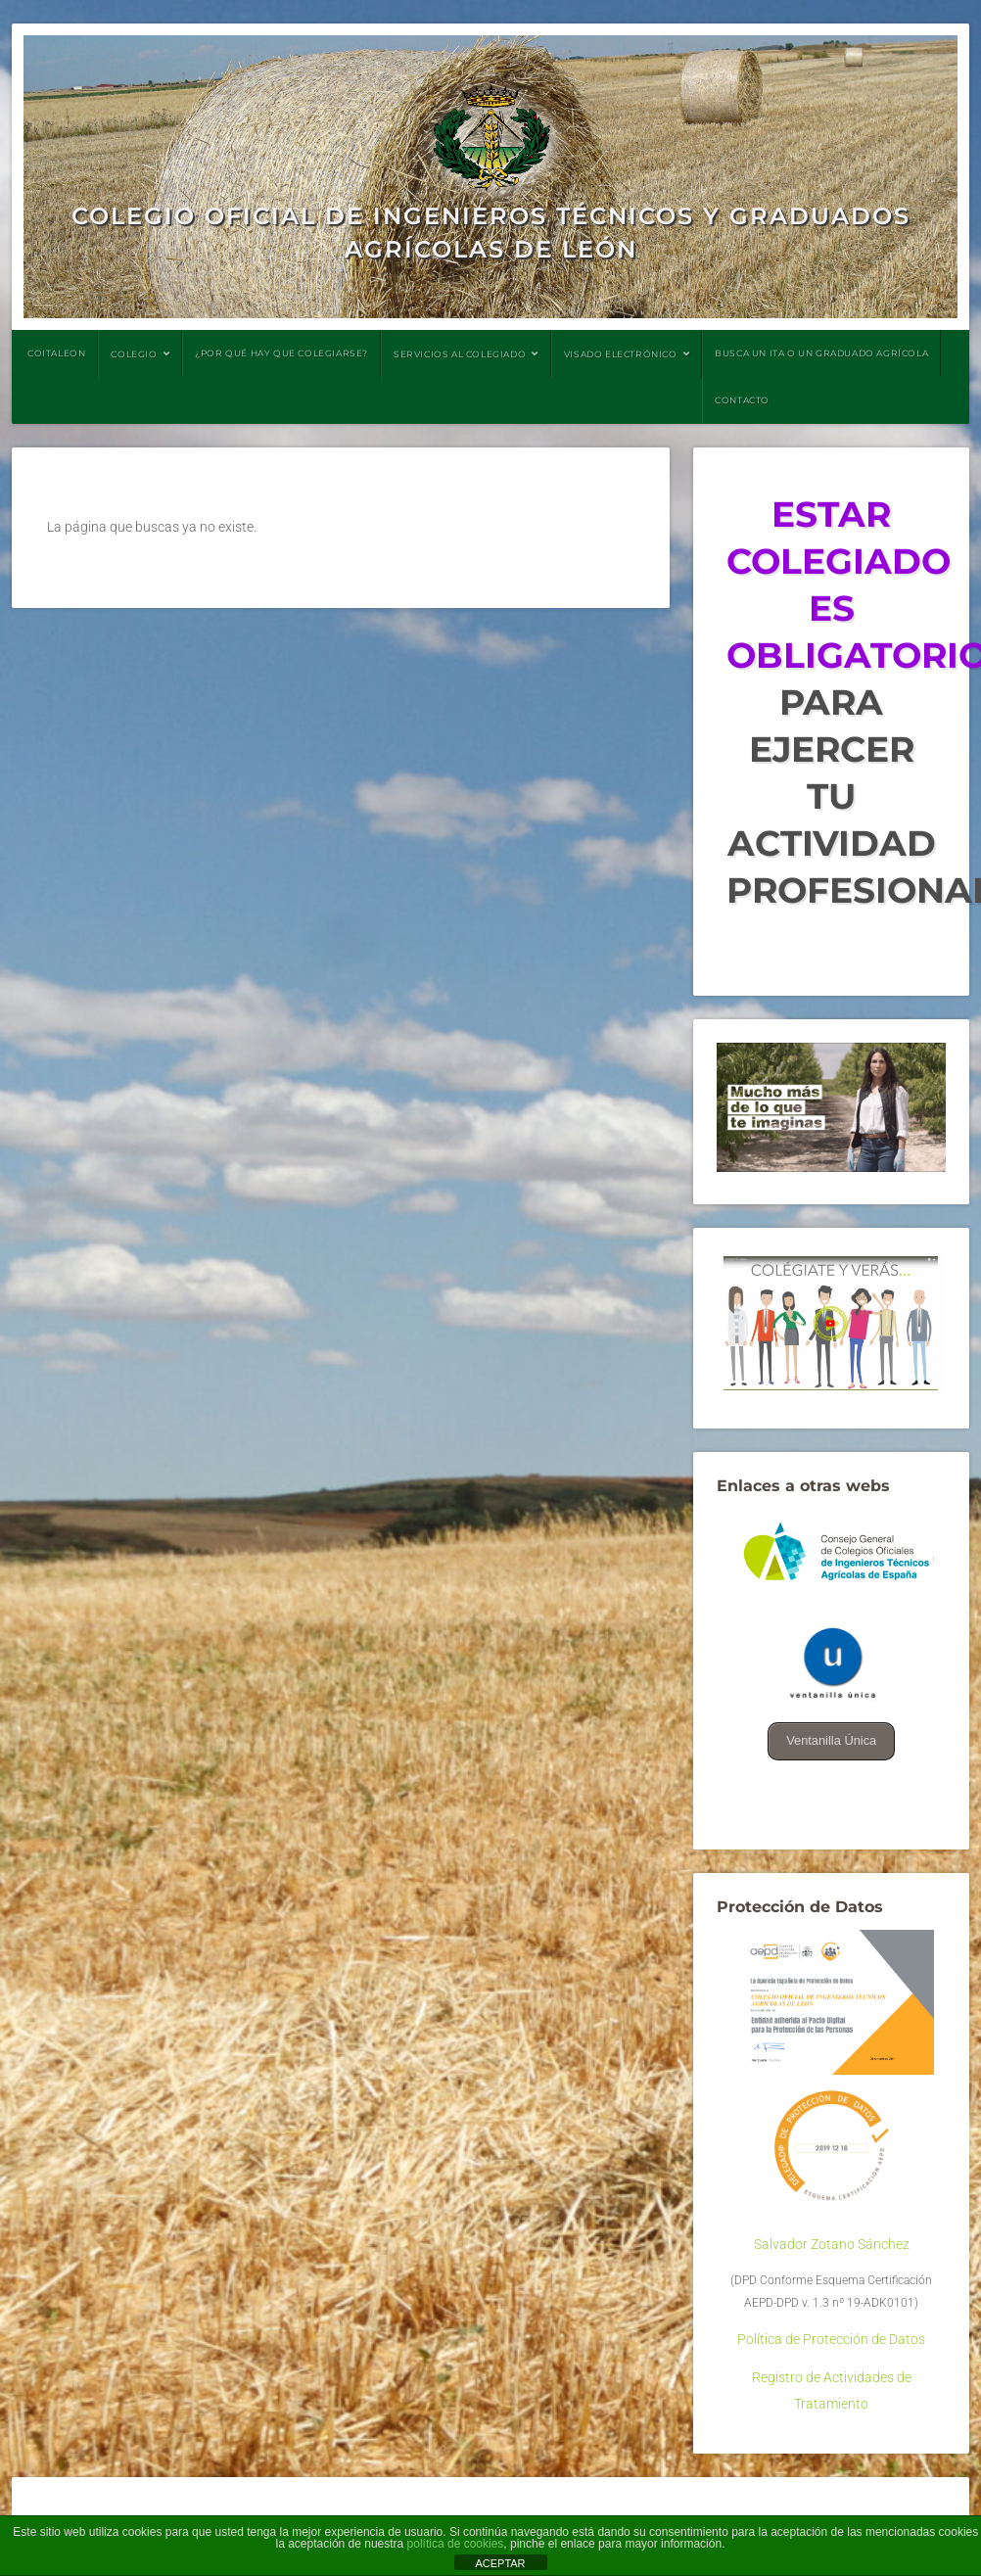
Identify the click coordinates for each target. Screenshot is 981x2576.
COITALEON (56, 353)
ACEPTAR (500, 2563)
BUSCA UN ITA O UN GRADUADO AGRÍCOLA (821, 353)
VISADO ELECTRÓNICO (620, 354)
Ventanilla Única (831, 1740)
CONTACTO (742, 400)
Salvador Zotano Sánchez (832, 2244)
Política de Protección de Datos (831, 2339)
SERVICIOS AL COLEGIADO (460, 354)
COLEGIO (134, 354)
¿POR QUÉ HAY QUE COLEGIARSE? (281, 353)
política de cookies (455, 2544)
